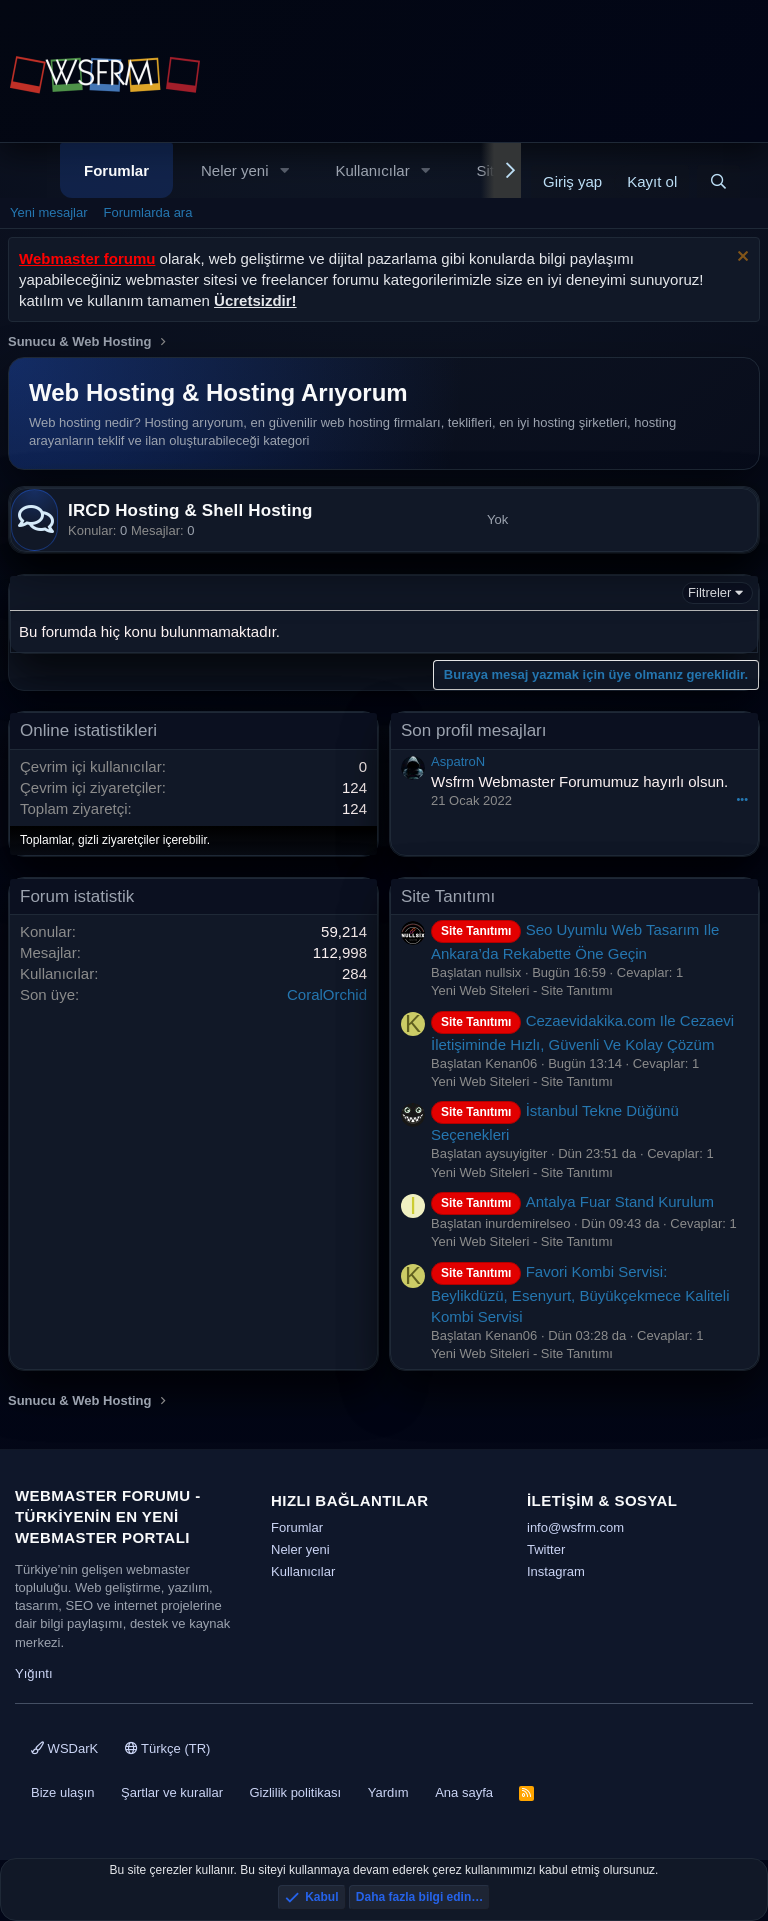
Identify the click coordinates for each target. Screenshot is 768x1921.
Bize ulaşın (63, 1792)
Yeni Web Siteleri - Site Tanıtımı (522, 990)
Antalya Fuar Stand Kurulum (572, 1201)
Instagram (556, 1571)
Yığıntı (34, 1673)
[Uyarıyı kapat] (740, 258)
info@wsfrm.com (575, 1527)
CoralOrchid (327, 994)
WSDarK (64, 1748)
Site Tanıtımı (448, 896)
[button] (284, 170)
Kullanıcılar (372, 170)
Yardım (388, 1792)
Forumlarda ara (148, 212)
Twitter (546, 1549)
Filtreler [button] (709, 592)
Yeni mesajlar (49, 212)
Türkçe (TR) (168, 1748)
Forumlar (116, 170)
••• (742, 799)
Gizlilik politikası (295, 1792)
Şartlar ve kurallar (172, 1792)
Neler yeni (235, 170)
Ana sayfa (464, 1792)
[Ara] (718, 181)
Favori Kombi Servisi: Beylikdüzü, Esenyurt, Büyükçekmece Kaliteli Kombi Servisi (580, 1294)
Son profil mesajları (474, 730)
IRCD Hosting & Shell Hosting (190, 510)
